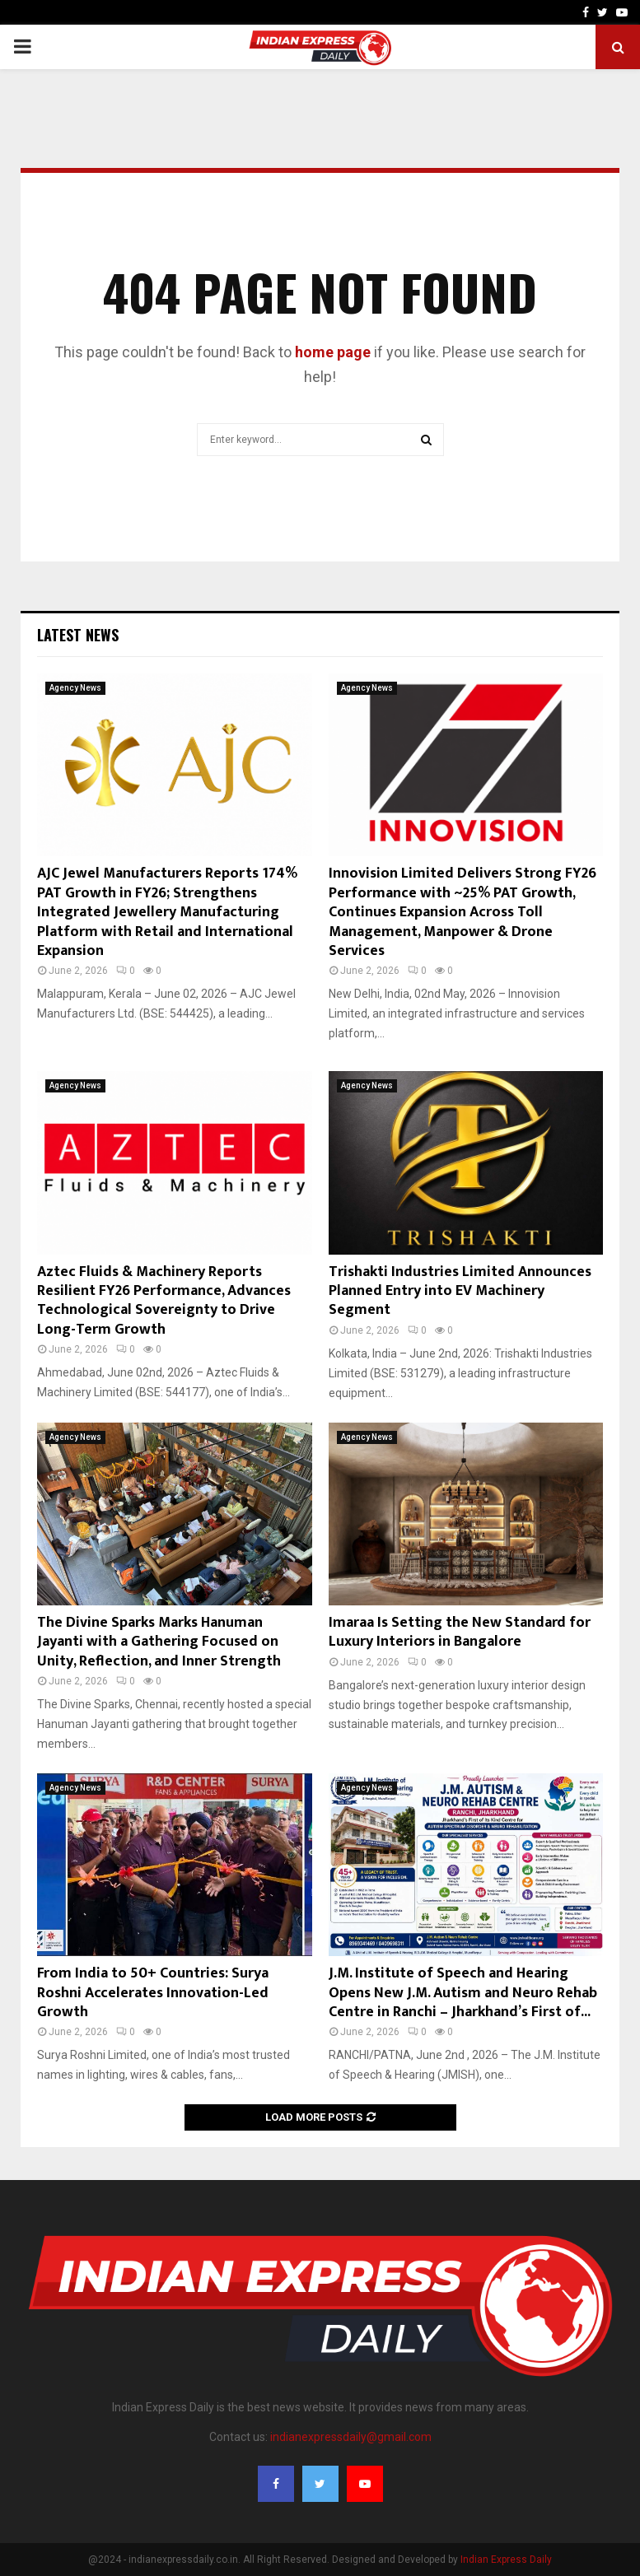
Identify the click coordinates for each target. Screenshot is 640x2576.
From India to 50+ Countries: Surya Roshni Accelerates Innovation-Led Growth (153, 1992)
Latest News (78, 634)
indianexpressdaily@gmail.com (351, 2436)
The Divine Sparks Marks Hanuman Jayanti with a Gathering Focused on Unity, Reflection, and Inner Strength (159, 1642)
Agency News (75, 687)
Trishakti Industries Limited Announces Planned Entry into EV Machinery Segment (460, 1291)
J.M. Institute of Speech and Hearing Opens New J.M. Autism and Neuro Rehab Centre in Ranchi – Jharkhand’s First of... (463, 1992)
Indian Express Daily (506, 2559)
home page (333, 352)
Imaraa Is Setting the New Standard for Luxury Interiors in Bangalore (460, 1632)
